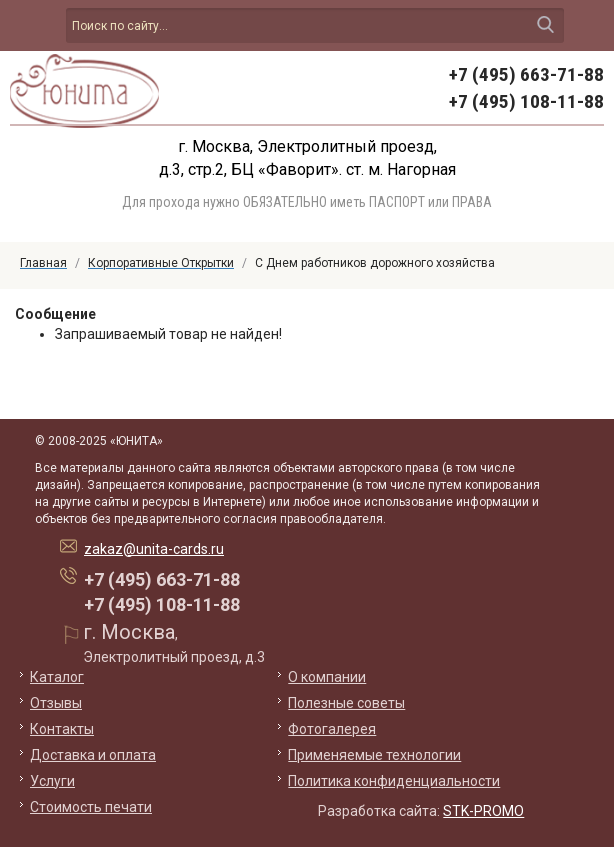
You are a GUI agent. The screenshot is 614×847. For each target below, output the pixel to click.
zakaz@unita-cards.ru (154, 549)
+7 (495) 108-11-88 (526, 101)
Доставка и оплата (93, 755)
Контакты (62, 729)
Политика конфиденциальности (394, 781)
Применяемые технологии (374, 755)
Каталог (57, 677)
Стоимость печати (91, 807)
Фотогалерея (332, 729)
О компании (327, 677)
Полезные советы (346, 703)
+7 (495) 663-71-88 (526, 74)
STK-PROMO (483, 811)
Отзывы (56, 703)
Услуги (52, 781)
